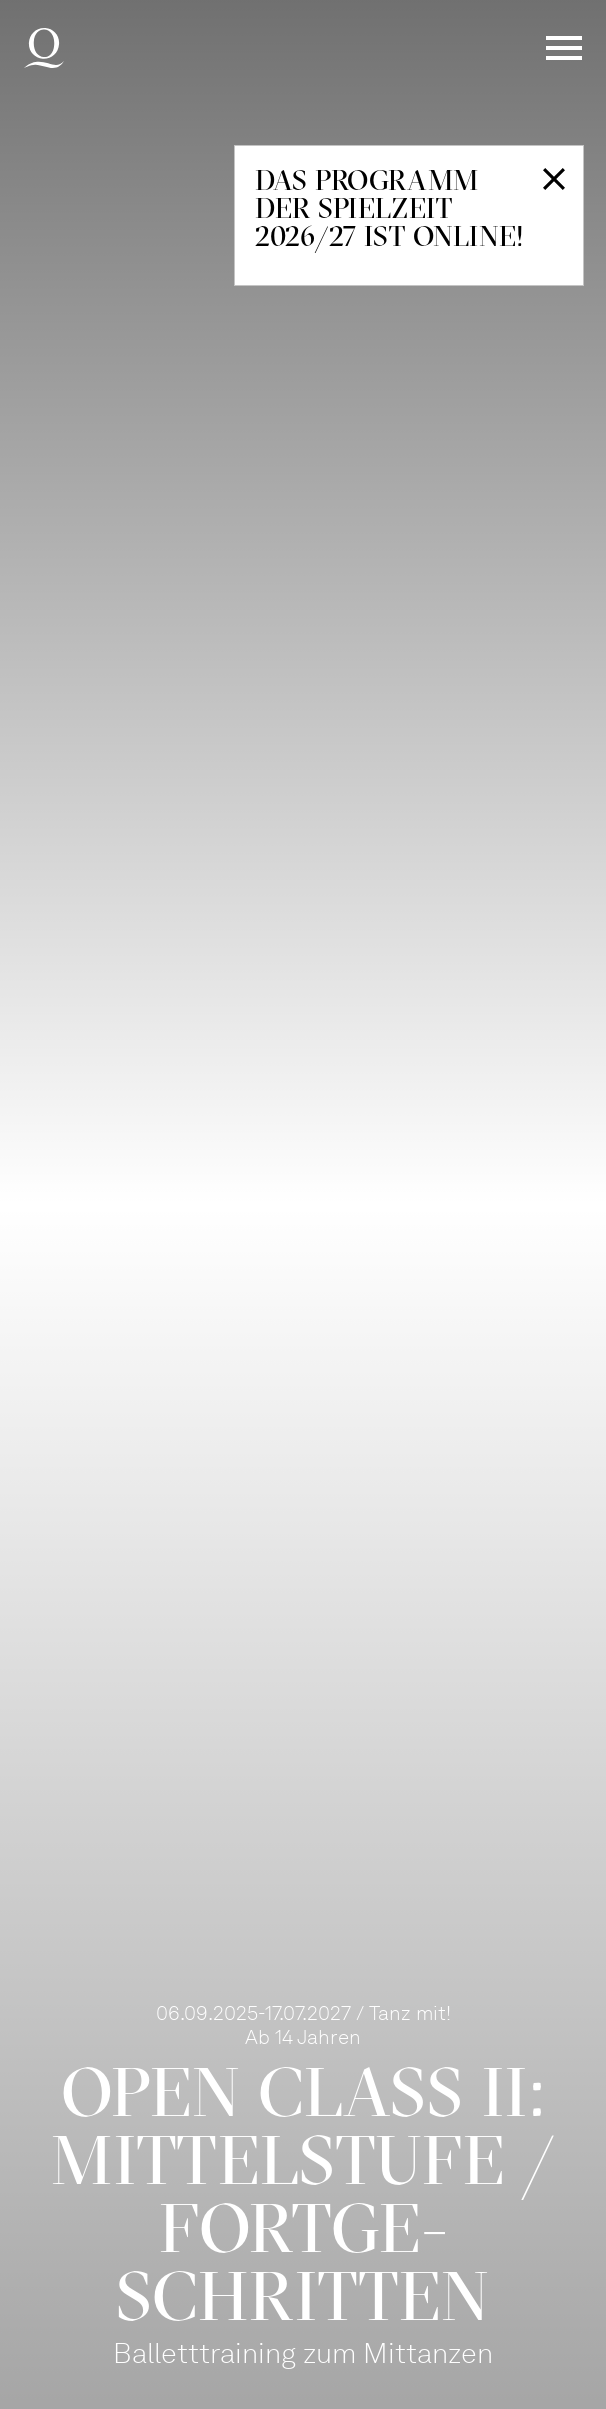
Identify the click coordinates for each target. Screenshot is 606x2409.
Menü (564, 48)
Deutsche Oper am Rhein (44, 48)
